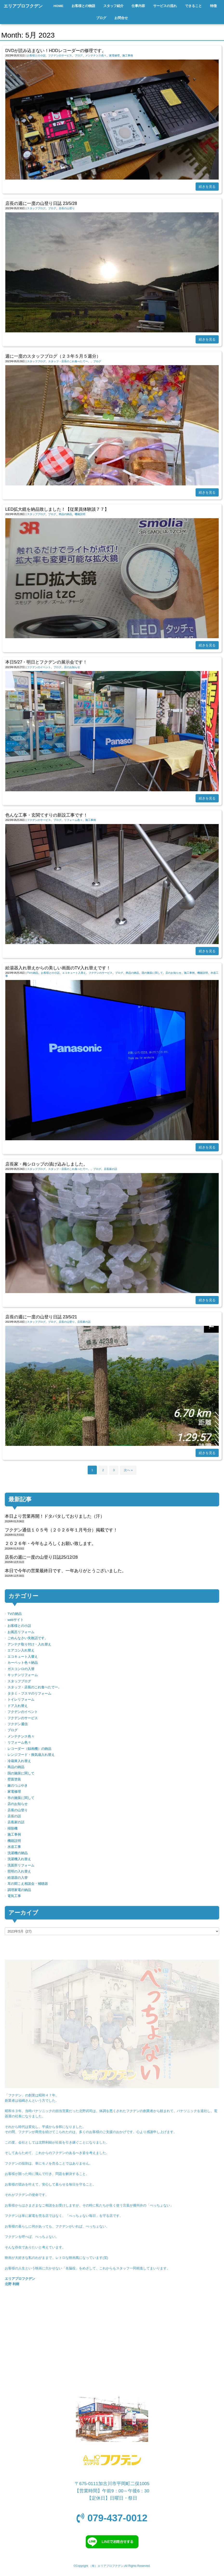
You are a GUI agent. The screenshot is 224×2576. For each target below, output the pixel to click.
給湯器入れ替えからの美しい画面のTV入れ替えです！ (58, 968)
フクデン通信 (17, 1724)
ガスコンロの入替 (20, 1669)
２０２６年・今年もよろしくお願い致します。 (50, 1543)
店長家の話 (110, 1168)
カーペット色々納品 (22, 1662)
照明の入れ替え (19, 1871)
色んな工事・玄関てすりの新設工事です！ (46, 815)
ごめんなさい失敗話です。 (27, 1638)
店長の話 (14, 1816)
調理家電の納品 (19, 1890)
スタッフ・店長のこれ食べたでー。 (69, 361)
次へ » (128, 1470)
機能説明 (80, 514)
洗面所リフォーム (20, 1865)
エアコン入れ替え (20, 1650)
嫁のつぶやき (17, 1785)
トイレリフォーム (20, 1699)
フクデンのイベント (39, 667)
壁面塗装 (14, 1779)
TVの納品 (32, 972)
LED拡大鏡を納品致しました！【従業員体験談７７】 (57, 509)
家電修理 (114, 55)
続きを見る (207, 186)
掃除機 (12, 1828)
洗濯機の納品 (17, 1853)
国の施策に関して (152, 972)
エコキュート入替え (74, 972)
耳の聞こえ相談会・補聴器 (27, 1883)
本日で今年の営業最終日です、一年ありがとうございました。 (65, 1570)
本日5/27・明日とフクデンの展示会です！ (46, 662)
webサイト (15, 1620)
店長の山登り (67, 208)
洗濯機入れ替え (19, 1859)
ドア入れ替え (17, 1706)
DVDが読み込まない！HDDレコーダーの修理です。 (55, 50)
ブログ (79, 55)
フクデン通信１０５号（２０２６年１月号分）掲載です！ (61, 1530)
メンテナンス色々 (95, 55)
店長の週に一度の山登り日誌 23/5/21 (41, 1317)
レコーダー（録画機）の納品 (29, 1749)
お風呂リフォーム (20, 1632)
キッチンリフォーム (22, 1675)
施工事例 (127, 55)
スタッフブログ (36, 208)
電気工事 (14, 1896)
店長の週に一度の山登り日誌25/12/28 (41, 1557)
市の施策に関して (20, 1798)
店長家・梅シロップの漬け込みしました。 (46, 1164)
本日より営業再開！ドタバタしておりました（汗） (55, 1516)
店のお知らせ (72, 667)
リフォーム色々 (73, 819)
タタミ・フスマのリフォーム (29, 1693)
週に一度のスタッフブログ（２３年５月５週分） (53, 356)
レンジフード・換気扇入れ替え (31, 1755)
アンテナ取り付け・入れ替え (29, 1644)
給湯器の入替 (17, 1877)
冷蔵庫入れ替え (19, 1761)
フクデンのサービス (60, 55)
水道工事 (14, 1847)
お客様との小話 (36, 55)
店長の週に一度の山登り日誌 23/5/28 (41, 203)
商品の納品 (65, 514)
